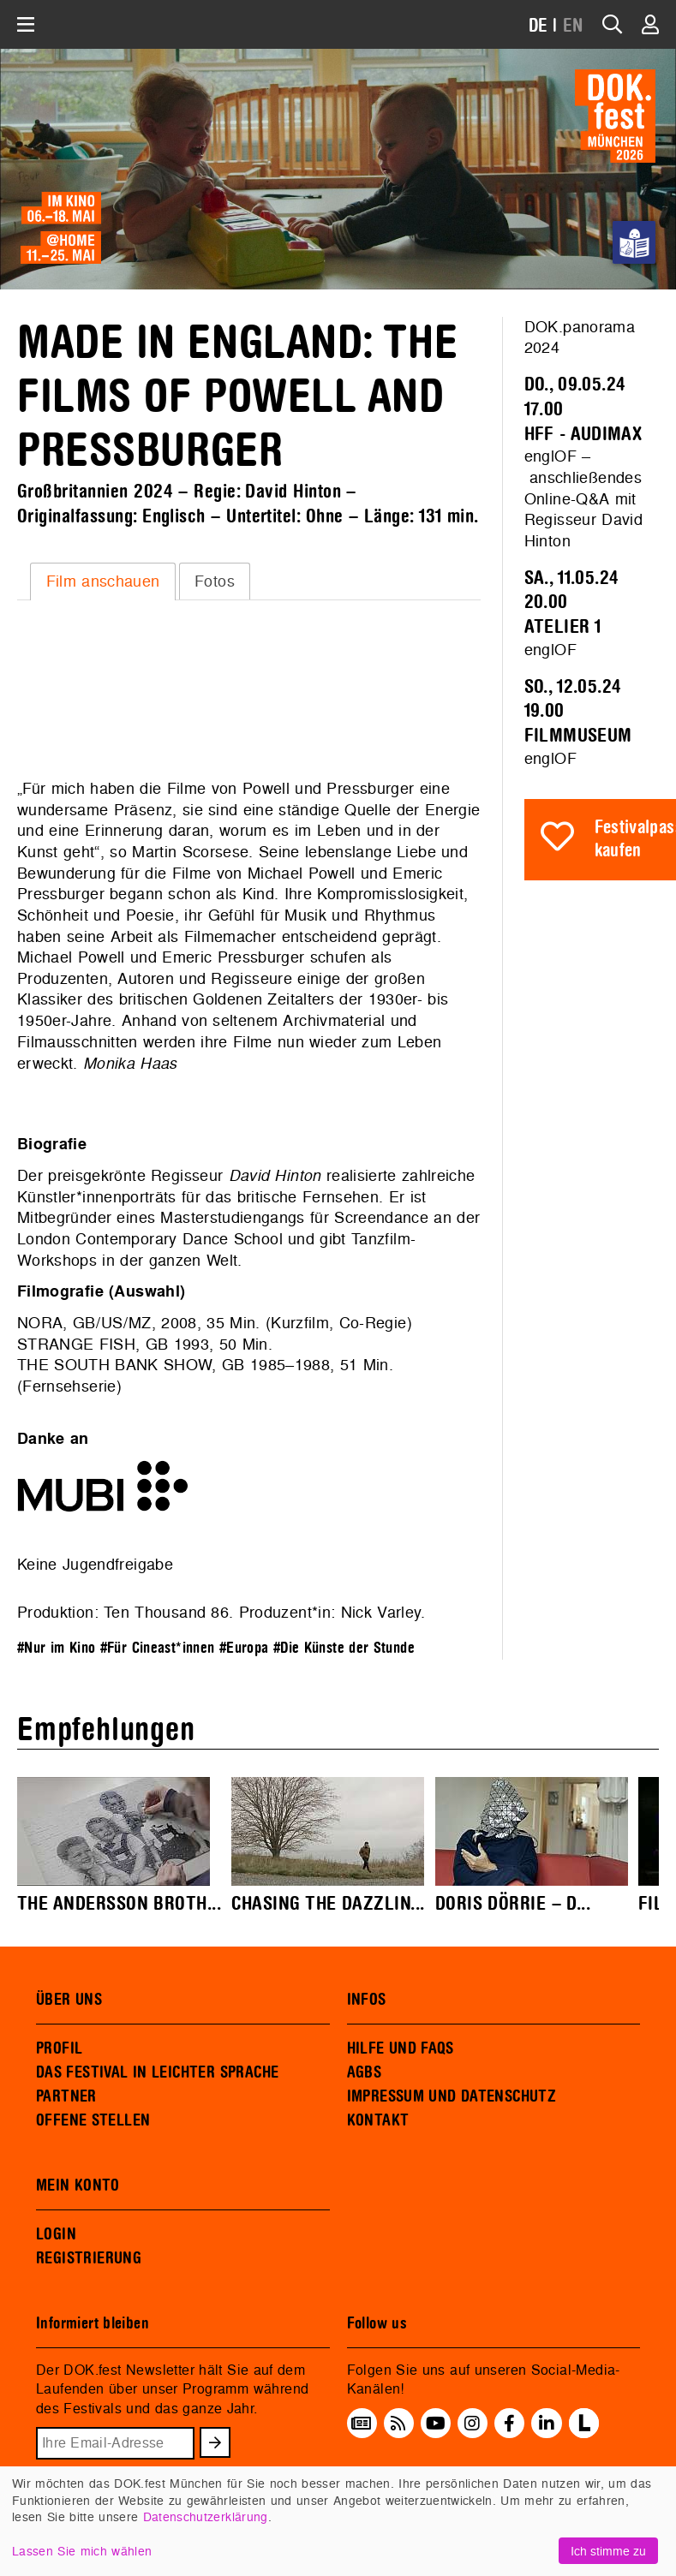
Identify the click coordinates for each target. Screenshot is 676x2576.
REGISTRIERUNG (88, 2258)
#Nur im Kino (56, 1648)
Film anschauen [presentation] (103, 581)
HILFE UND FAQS (400, 2048)
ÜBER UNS (69, 1999)
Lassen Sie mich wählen (82, 2551)
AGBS (364, 2072)
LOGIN (56, 2234)
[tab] (103, 581)
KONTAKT (378, 2120)
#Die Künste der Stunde (344, 1648)
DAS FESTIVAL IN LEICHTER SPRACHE (157, 2072)
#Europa (244, 1648)
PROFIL (59, 2048)
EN (573, 26)
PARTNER (66, 2096)
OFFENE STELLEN (93, 2120)
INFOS (366, 1999)
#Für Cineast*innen (157, 1648)
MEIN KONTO (78, 2185)
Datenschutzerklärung (205, 2516)
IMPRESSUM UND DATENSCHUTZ (452, 2096)
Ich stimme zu (608, 2551)
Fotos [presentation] (214, 581)
